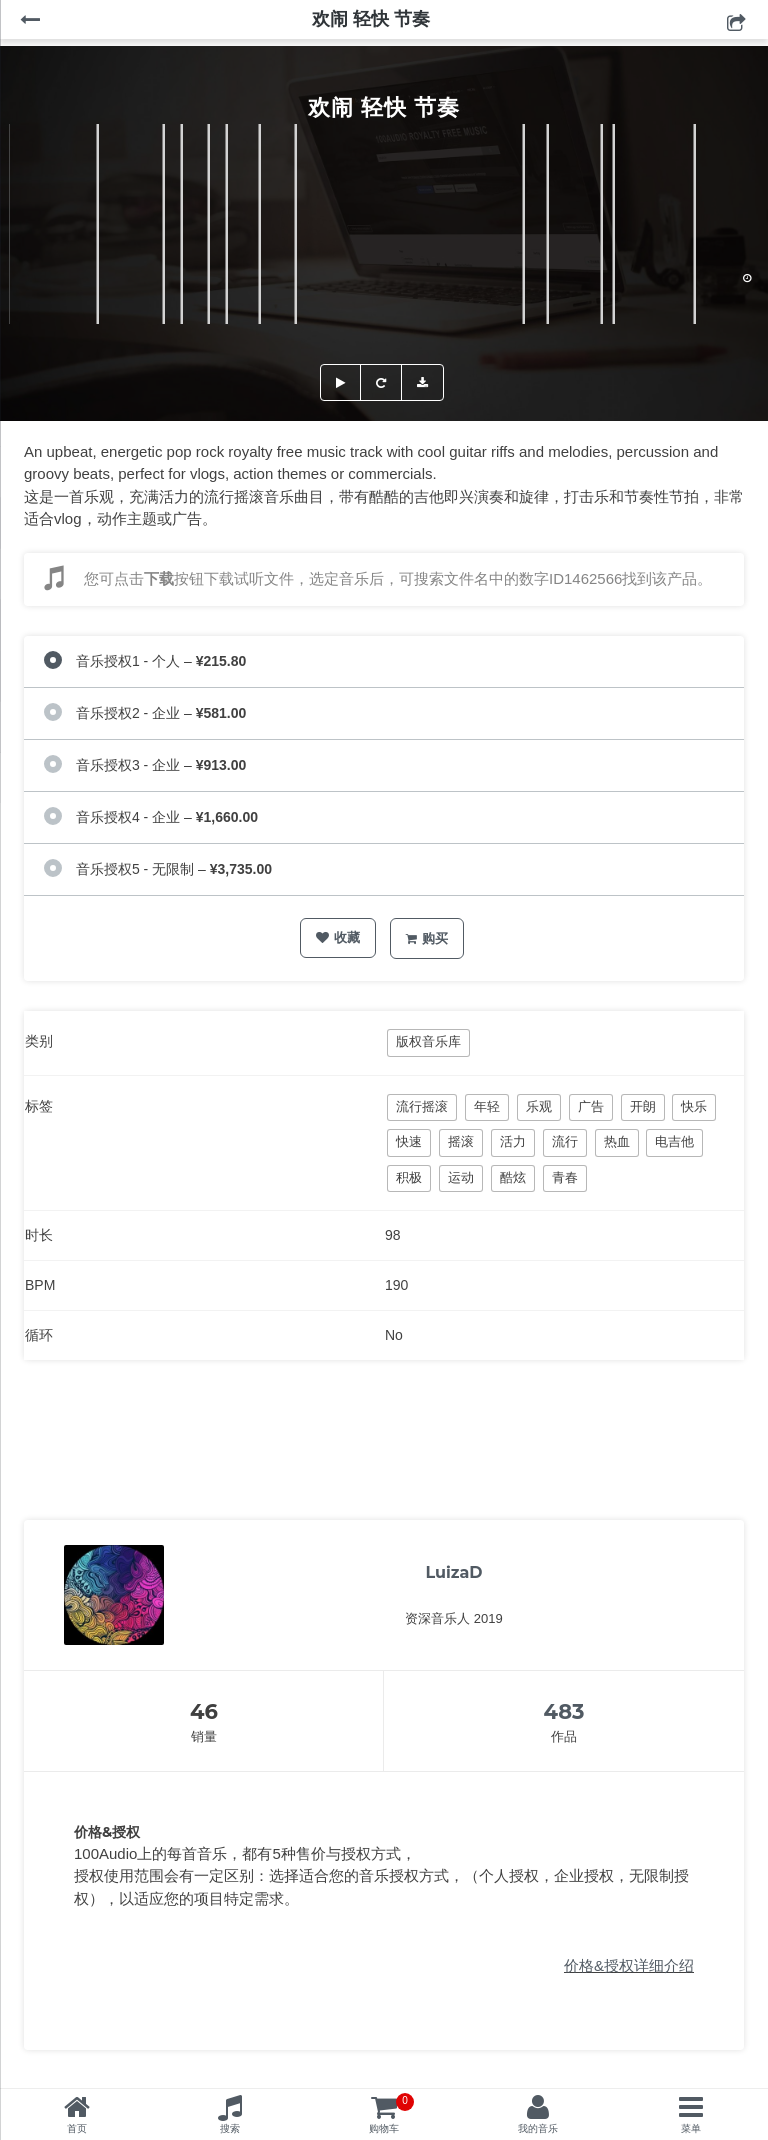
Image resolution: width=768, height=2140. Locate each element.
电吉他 (674, 1141)
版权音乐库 (428, 1041)
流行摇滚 (422, 1106)
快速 (409, 1141)
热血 (617, 1141)
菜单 (691, 2128)
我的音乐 (538, 2128)
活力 (513, 1141)
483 (564, 1711)
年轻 (487, 1106)
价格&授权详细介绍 (629, 1965)
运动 (461, 1177)
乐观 (539, 1106)
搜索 (230, 2128)
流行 (565, 1141)
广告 (591, 1106)
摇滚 (461, 1141)
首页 (77, 2128)
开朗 (643, 1106)
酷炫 (513, 1177)
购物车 (391, 2113)
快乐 (694, 1106)
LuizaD (453, 1572)
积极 (409, 1177)
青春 (565, 1177)
